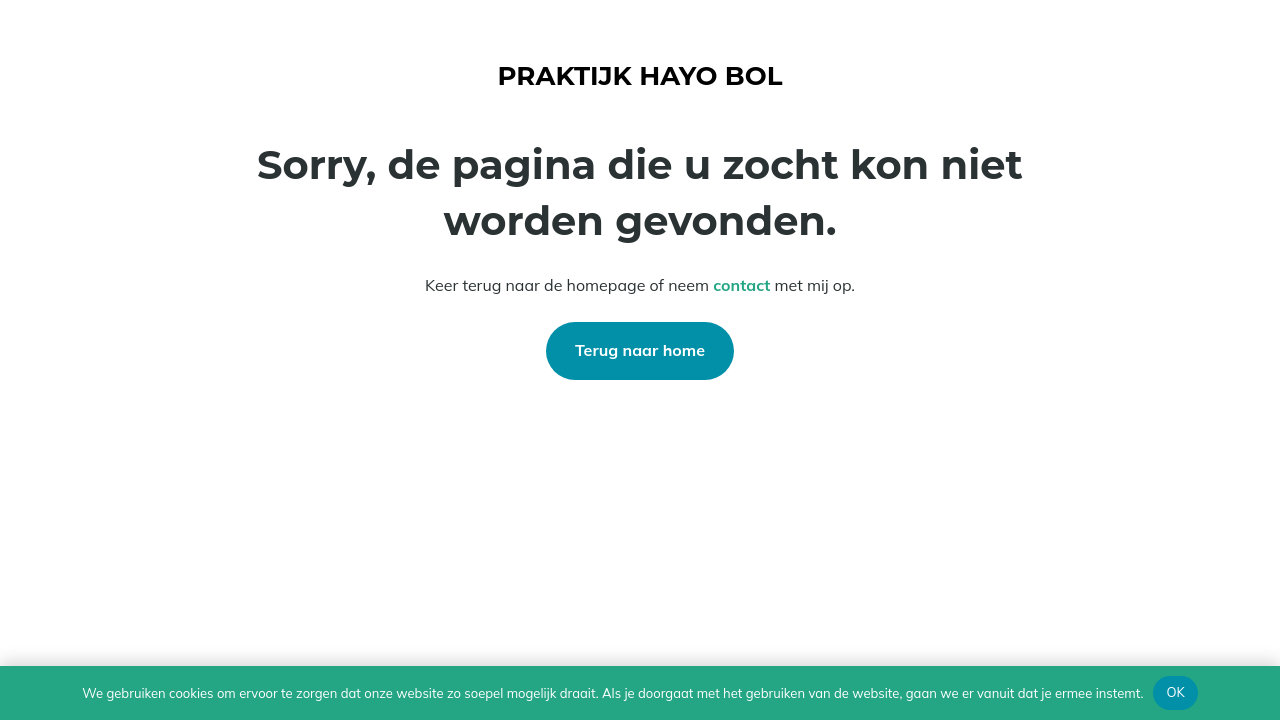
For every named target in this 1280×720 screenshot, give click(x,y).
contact (741, 285)
